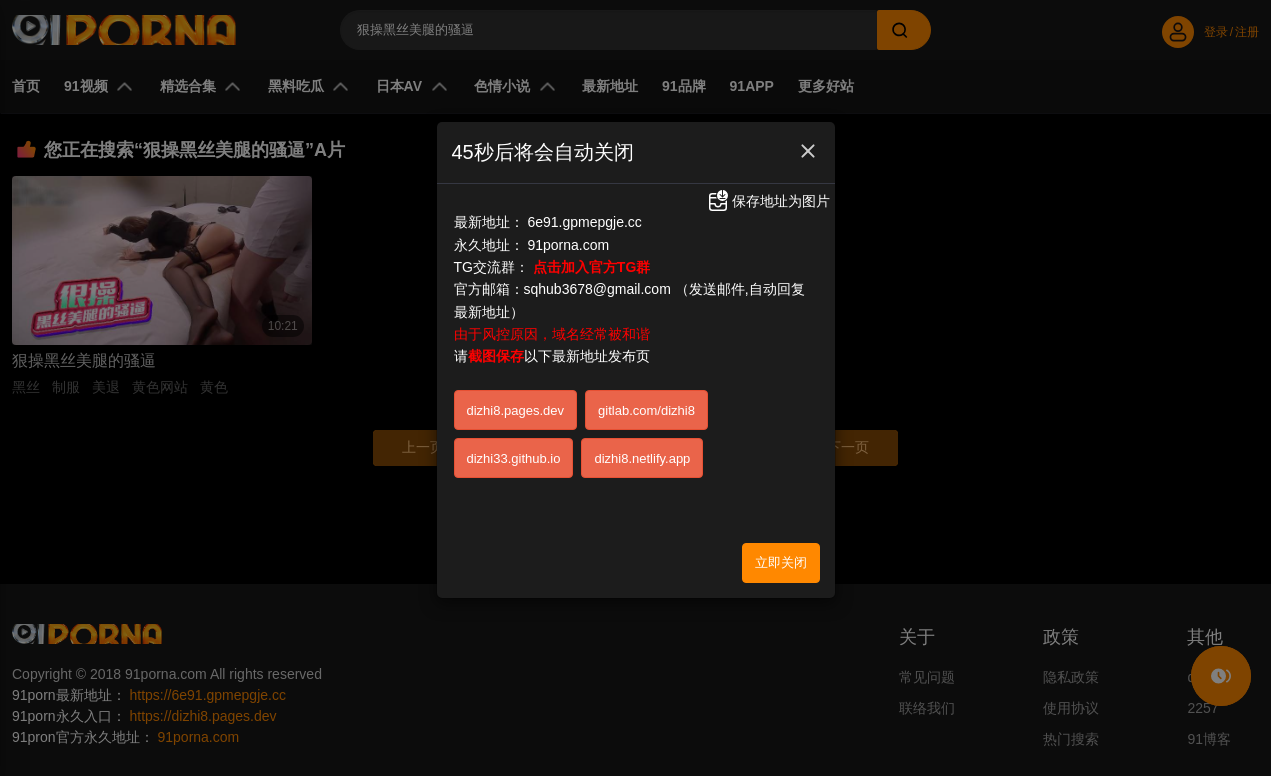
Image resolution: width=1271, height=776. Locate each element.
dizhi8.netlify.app (642, 458)
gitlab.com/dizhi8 (646, 410)
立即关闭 (781, 562)
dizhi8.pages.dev (516, 410)
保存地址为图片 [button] (768, 201)
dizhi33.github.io (514, 458)
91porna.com (568, 245)
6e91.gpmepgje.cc (584, 222)
